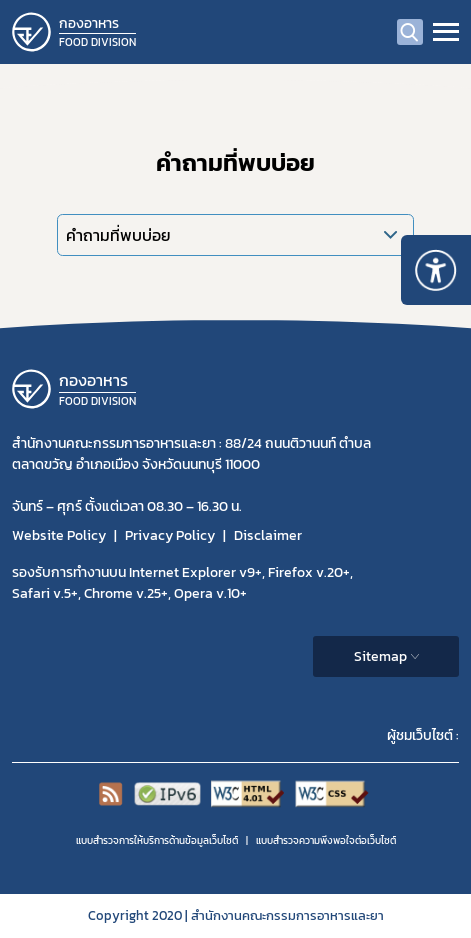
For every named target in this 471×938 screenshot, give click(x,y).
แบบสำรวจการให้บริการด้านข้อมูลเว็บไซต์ (157, 840)
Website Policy (59, 535)
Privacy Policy (170, 535)
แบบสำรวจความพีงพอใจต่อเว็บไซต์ (326, 840)
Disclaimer (268, 535)
